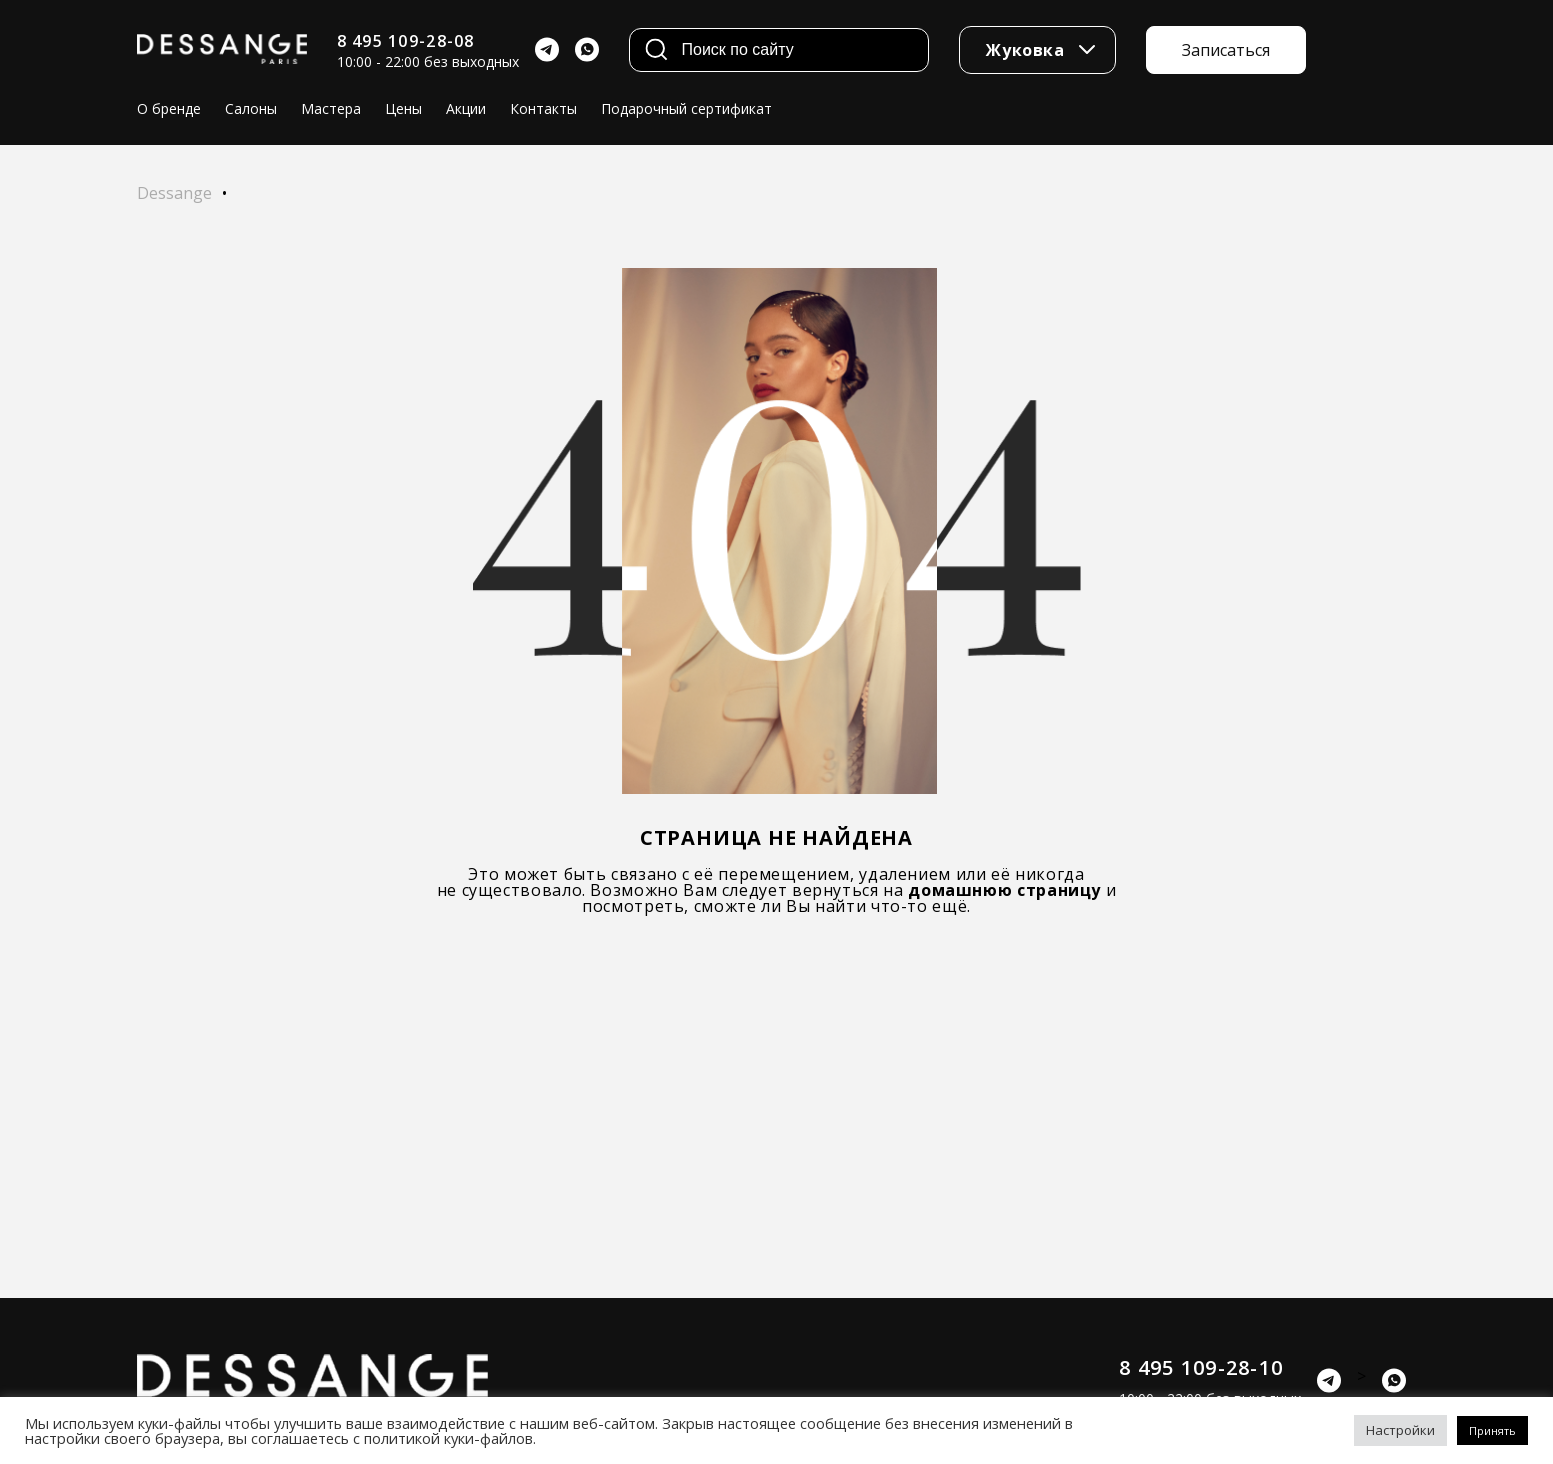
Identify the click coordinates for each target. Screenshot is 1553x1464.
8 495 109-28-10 (1201, 1367)
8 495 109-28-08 (406, 41)
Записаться (1226, 50)
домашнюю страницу (1004, 890)
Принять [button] (1492, 1430)
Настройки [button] (1400, 1430)
